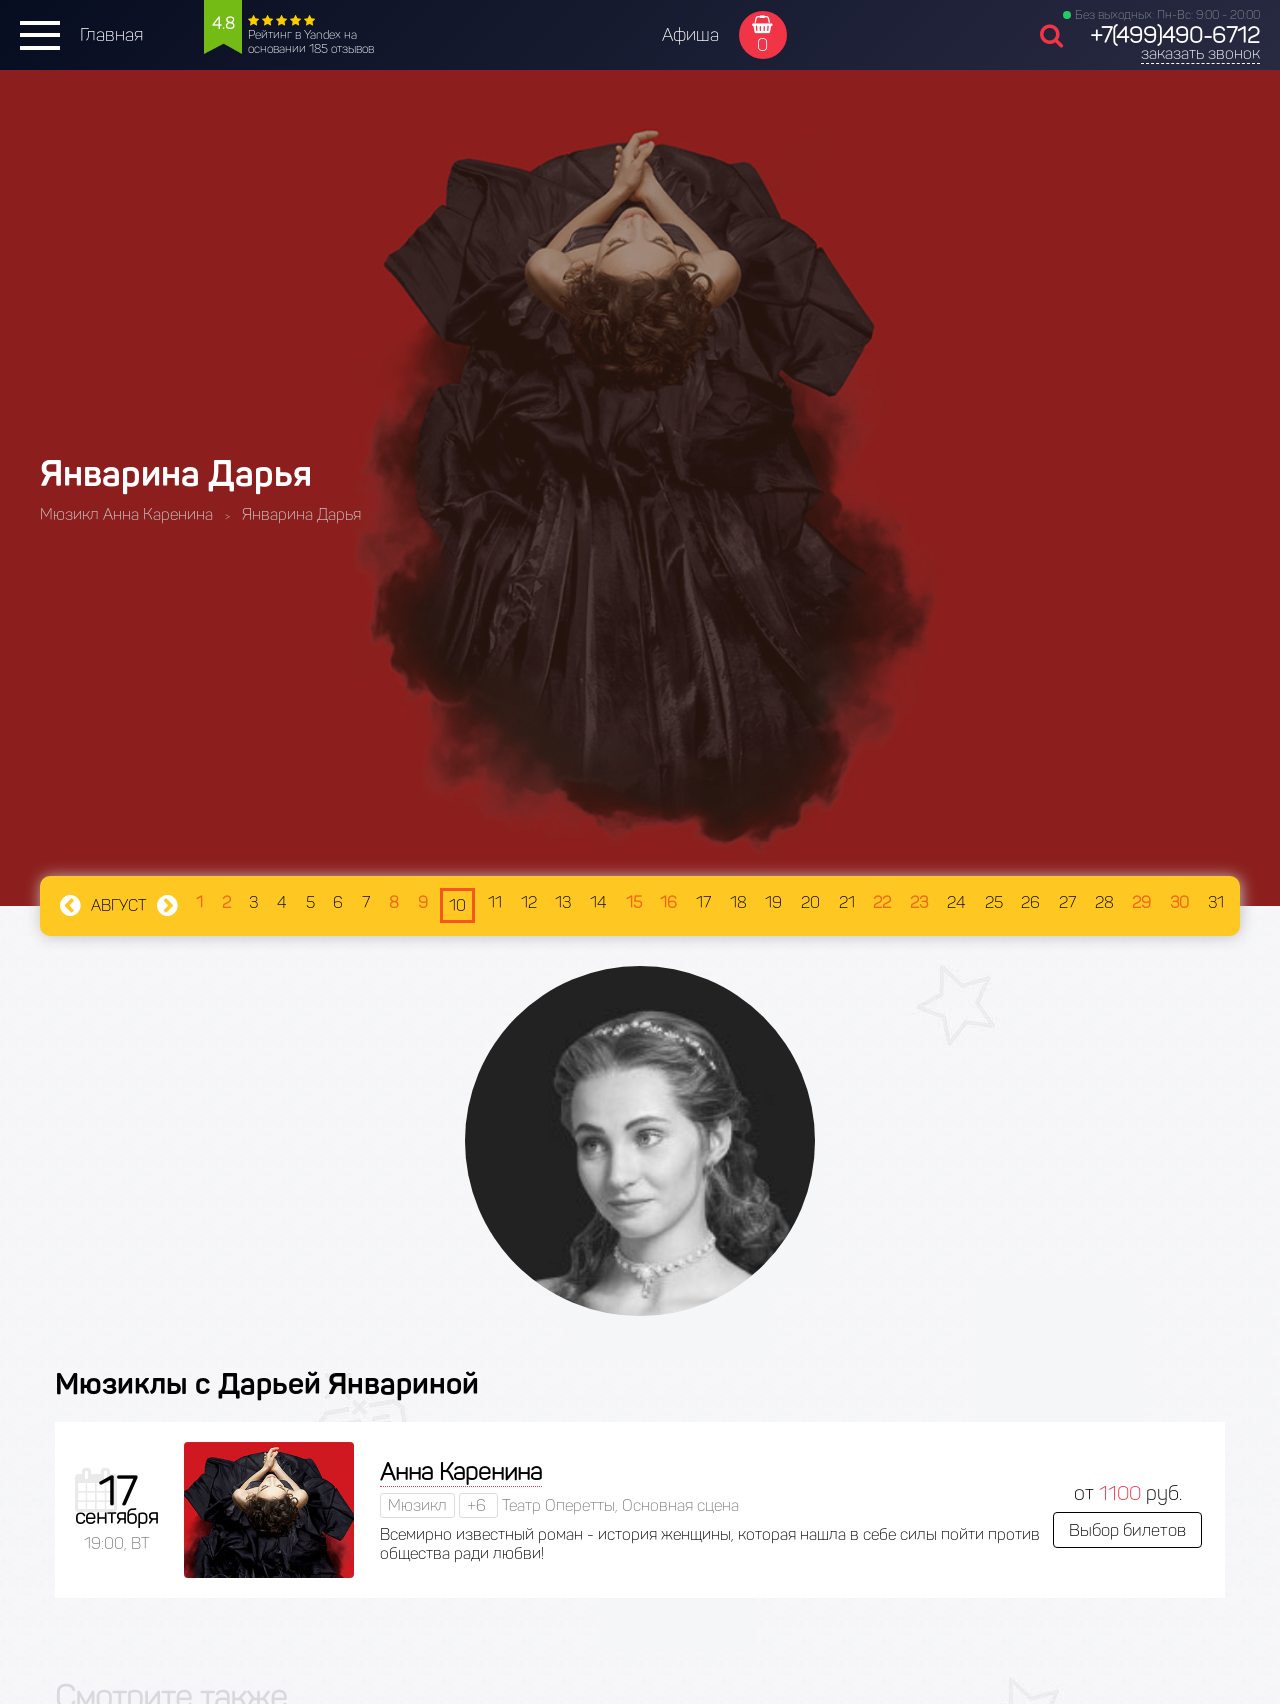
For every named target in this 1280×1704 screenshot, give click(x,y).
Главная (111, 35)
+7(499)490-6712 (1175, 35)
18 (738, 902)
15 (634, 902)
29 (1141, 902)
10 (457, 905)
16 (668, 902)
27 (1067, 902)
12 (529, 902)
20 (810, 902)
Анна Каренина (461, 1471)
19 (773, 902)
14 (598, 902)
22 (882, 902)
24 (956, 902)
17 (703, 902)
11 (495, 902)
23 (919, 902)
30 (1179, 902)
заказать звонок (1200, 53)
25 (994, 902)
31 (1216, 902)
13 (563, 902)
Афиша (690, 35)
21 (847, 902)
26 (1030, 902)
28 (1104, 902)
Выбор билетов (1127, 1530)
